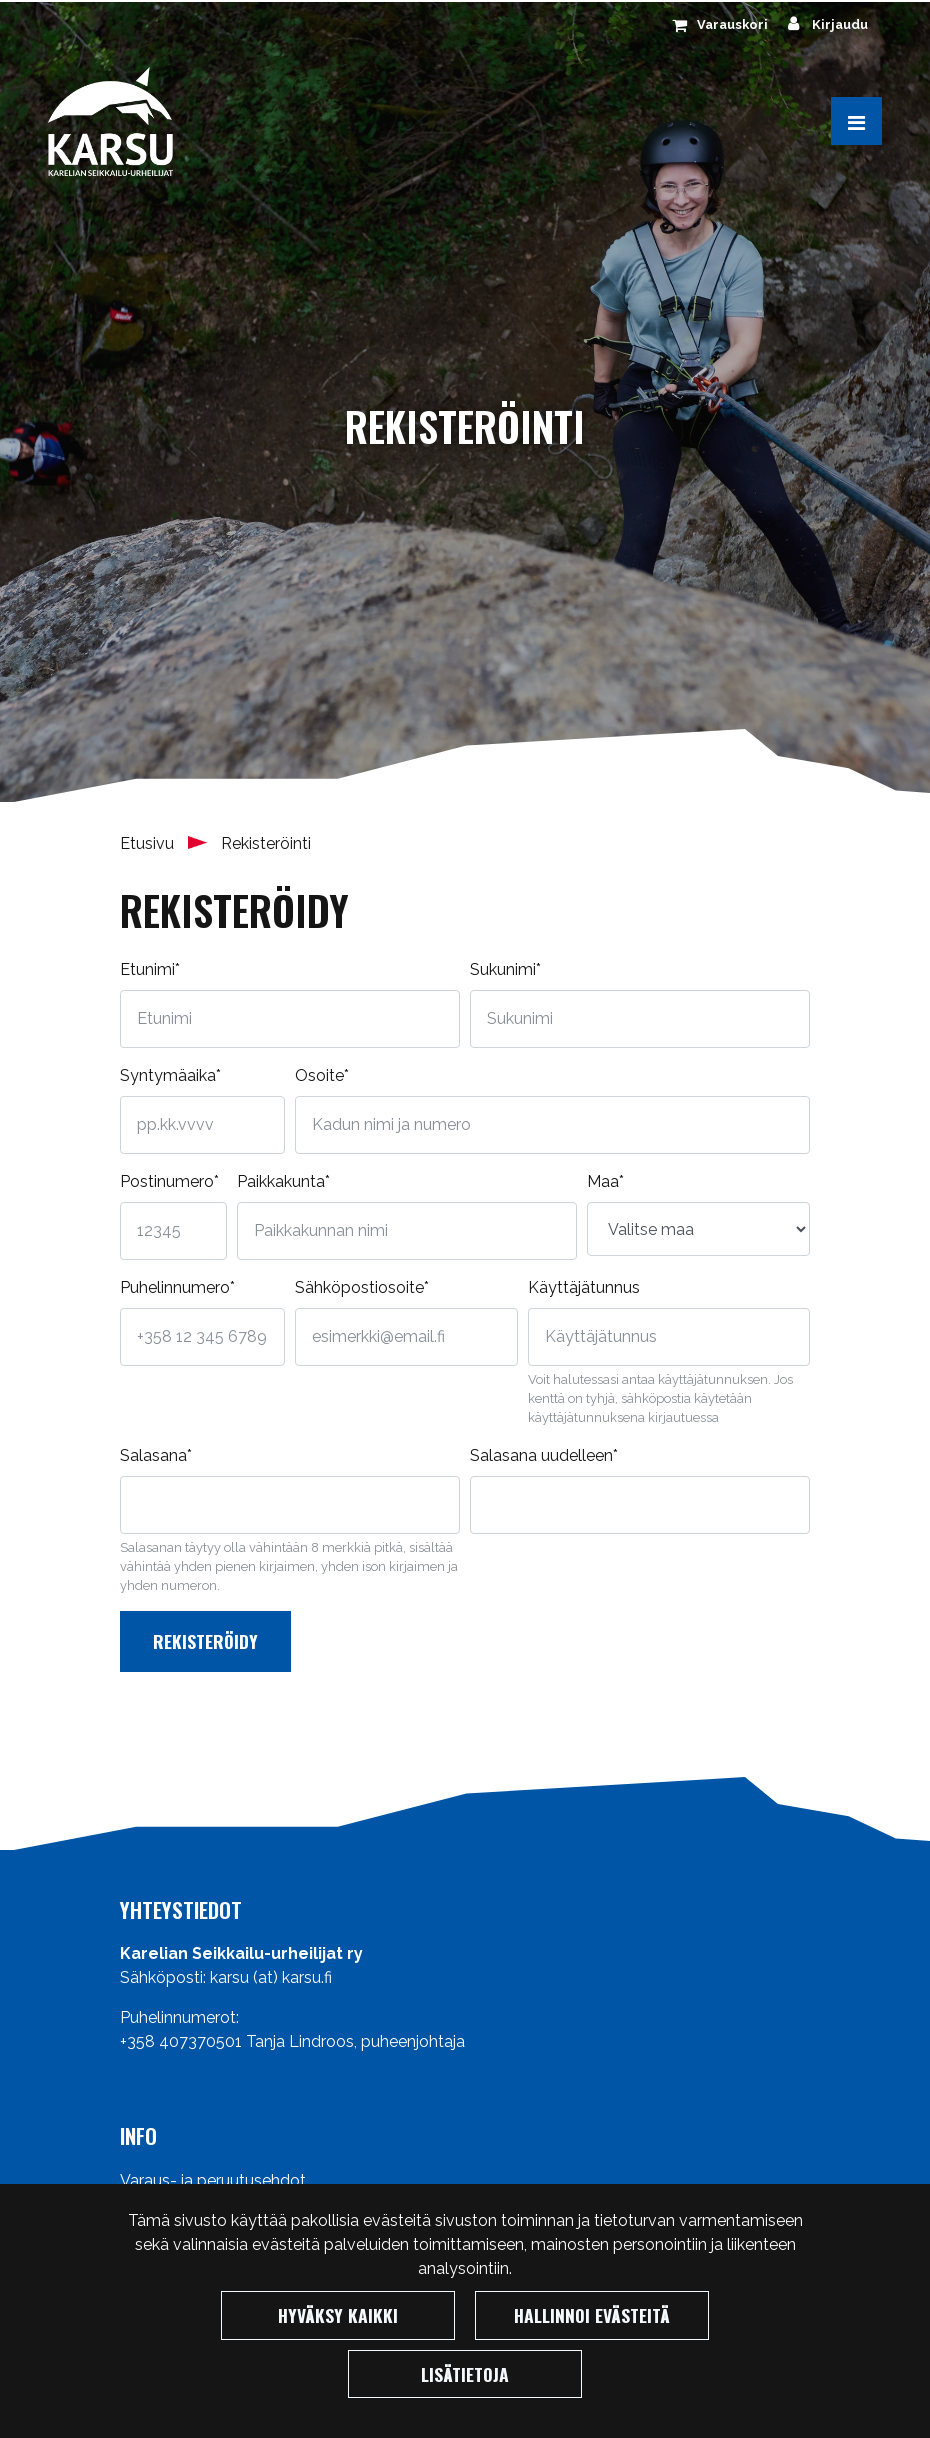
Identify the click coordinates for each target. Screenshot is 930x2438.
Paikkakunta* (283, 1181)
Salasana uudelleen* (544, 1455)
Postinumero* (169, 1181)
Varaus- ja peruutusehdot (213, 2180)
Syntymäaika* (170, 1075)
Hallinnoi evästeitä (592, 2315)
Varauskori (732, 24)
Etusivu (149, 843)
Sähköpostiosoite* (362, 1287)
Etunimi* (150, 969)
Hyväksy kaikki (338, 2315)
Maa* (605, 1181)
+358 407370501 (181, 2041)
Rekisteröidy (205, 1641)
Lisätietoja (465, 2374)
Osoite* (322, 1075)
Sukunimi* (505, 969)
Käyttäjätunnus (584, 1287)
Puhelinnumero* (177, 1287)
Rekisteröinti (266, 843)
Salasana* (156, 1455)
